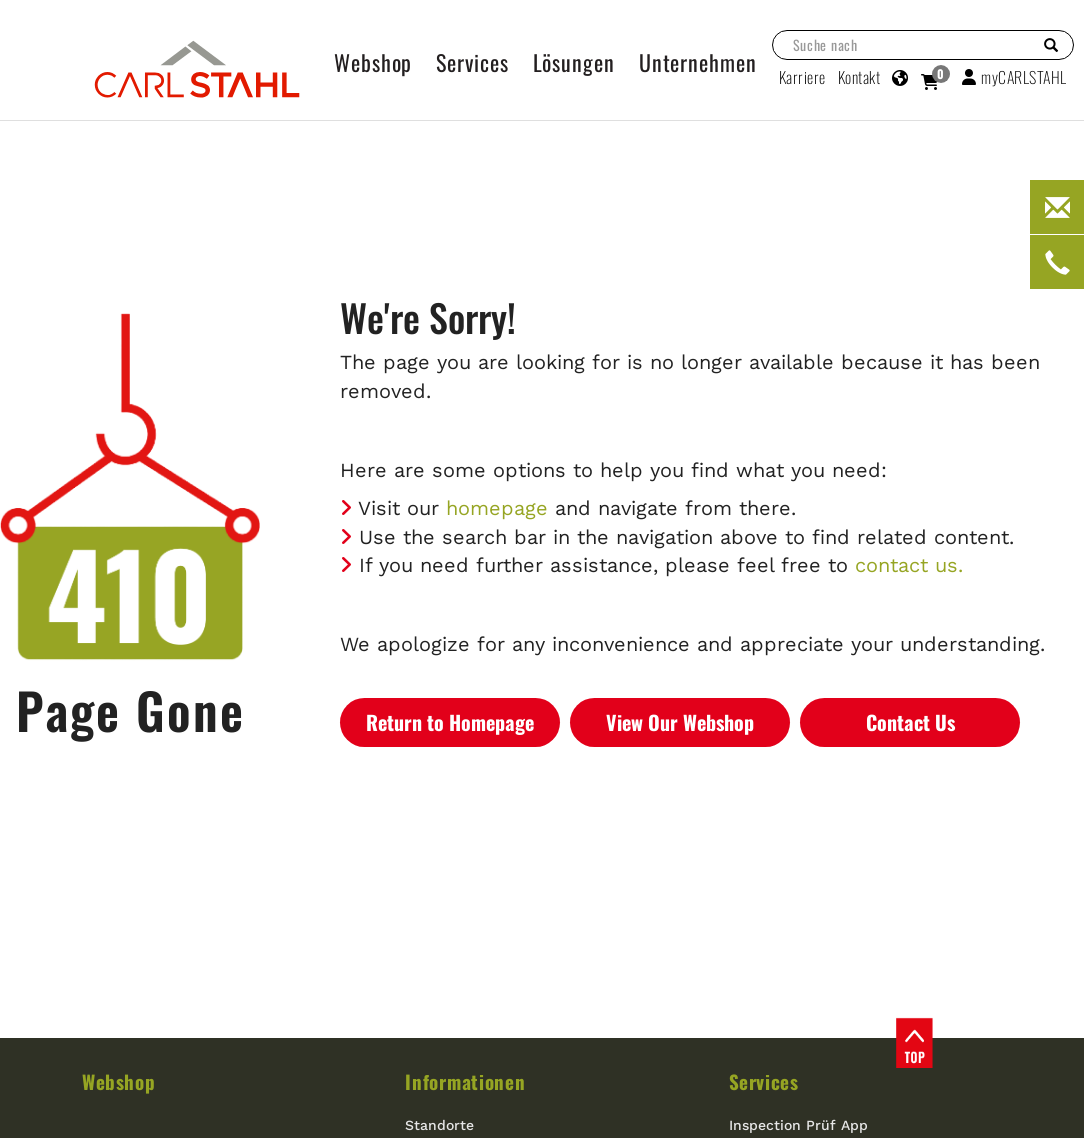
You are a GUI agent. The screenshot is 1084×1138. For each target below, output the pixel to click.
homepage (497, 508)
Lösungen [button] (574, 62)
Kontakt (859, 77)
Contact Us (910, 722)
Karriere (802, 77)
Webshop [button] (373, 62)
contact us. (909, 565)
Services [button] (472, 62)
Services (764, 1081)
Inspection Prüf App (798, 1125)
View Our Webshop (680, 722)
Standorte (439, 1125)
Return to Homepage (450, 722)
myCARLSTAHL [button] (1014, 77)
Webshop (118, 1081)
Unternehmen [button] (698, 62)
